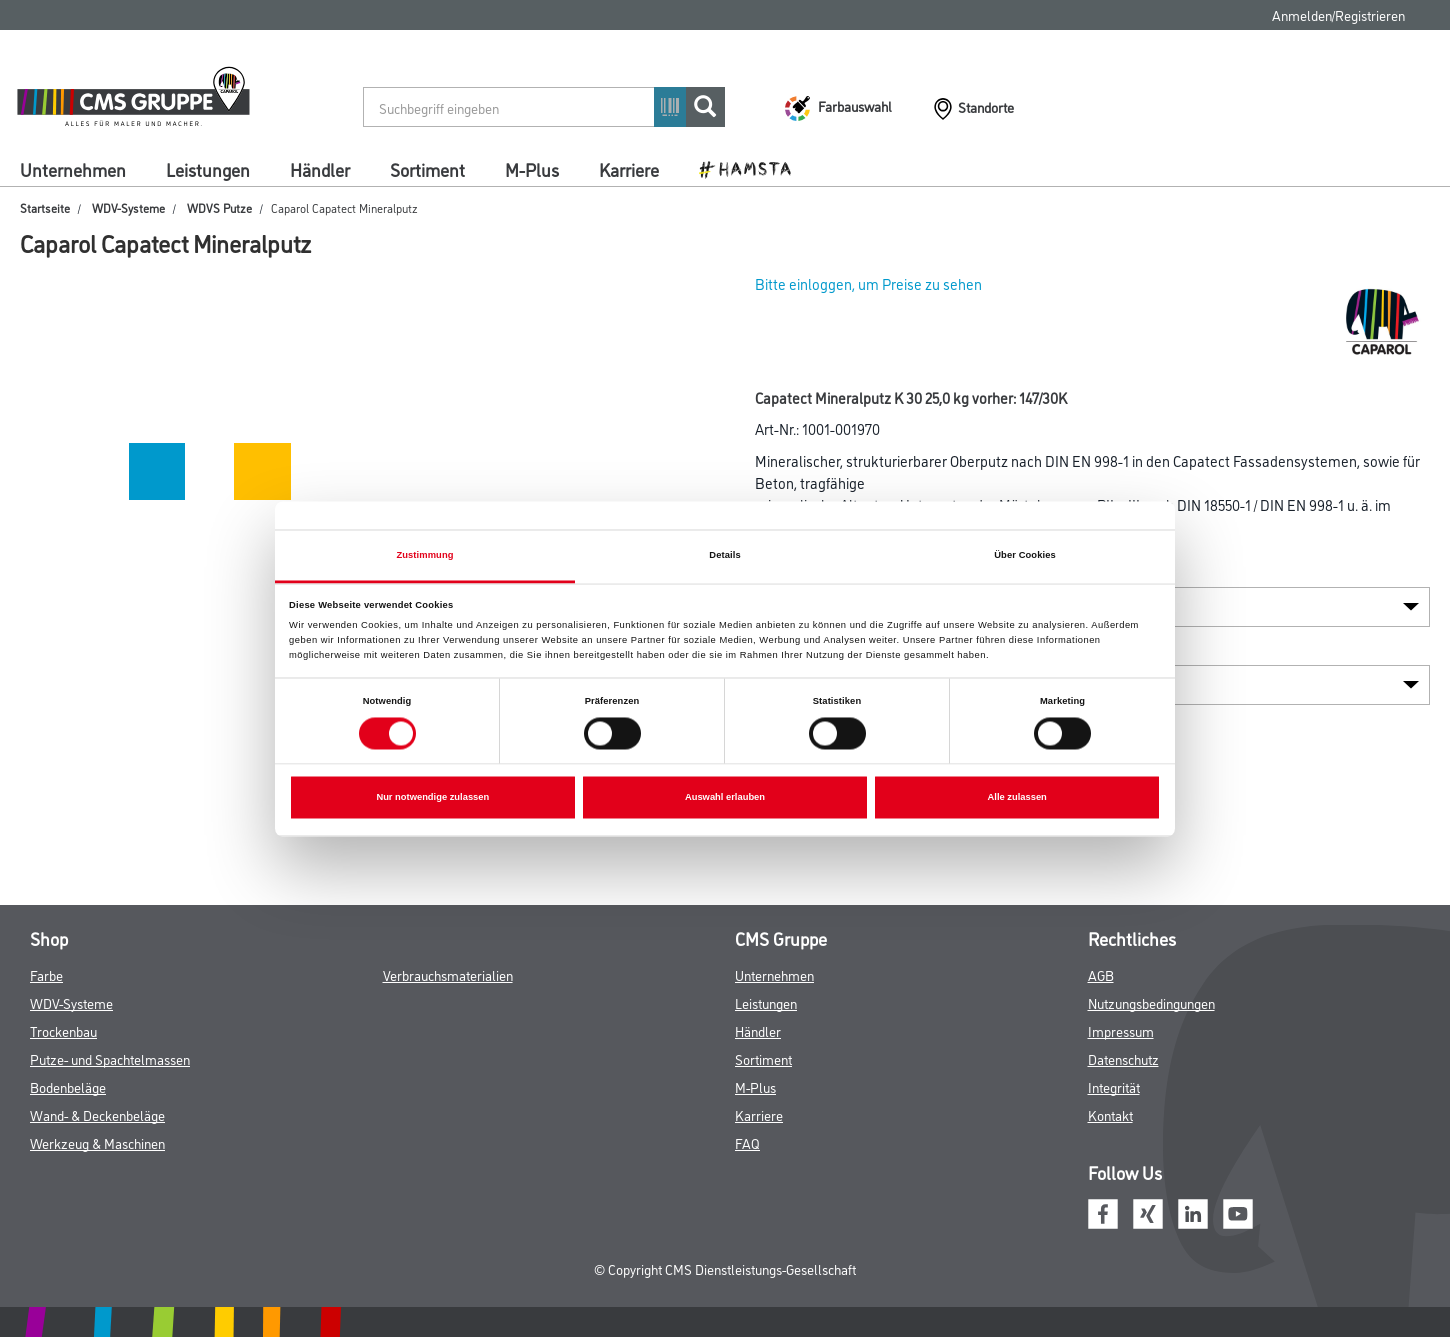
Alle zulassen (1017, 798)
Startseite (45, 207)
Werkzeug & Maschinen (97, 1142)
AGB (1101, 974)
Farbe (46, 974)
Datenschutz (1123, 1058)
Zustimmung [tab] (424, 555)
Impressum (1121, 1030)
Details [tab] (724, 555)
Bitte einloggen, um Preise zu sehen (868, 283)
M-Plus (532, 169)
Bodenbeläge (68, 1086)
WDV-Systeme (128, 207)
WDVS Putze (219, 207)
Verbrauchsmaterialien (448, 974)
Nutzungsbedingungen (1151, 1002)
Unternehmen (73, 169)
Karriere (629, 169)
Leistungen (208, 169)
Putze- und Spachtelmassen (110, 1058)
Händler (320, 169)
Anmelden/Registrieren (1338, 14)
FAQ (747, 1142)
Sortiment (427, 169)
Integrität (1114, 1086)
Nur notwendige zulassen (432, 798)
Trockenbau (63, 1030)
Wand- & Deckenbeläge (97, 1114)
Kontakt (1110, 1114)
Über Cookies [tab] (1025, 555)
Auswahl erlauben (725, 798)
